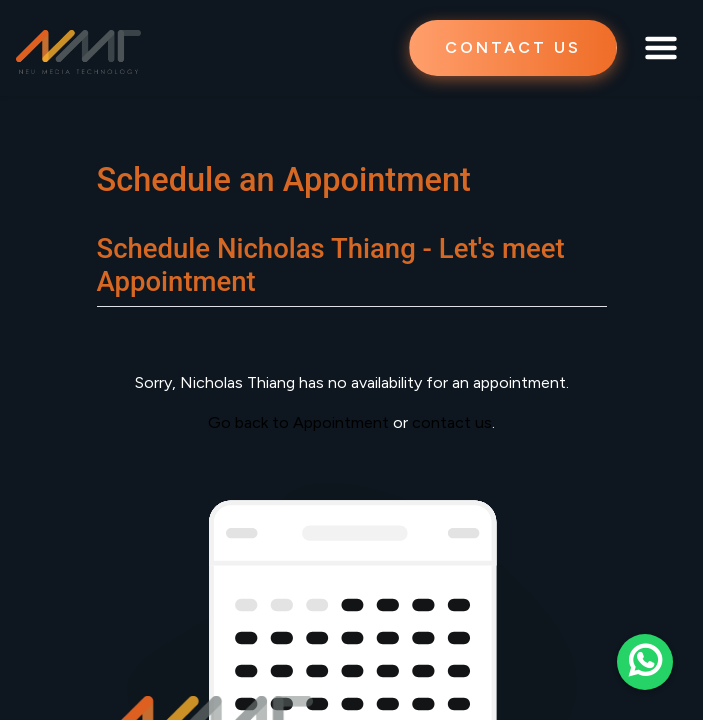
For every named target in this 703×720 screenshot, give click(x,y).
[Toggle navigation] (661, 48)
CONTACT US (513, 47)
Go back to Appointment (298, 422)
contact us (452, 422)
